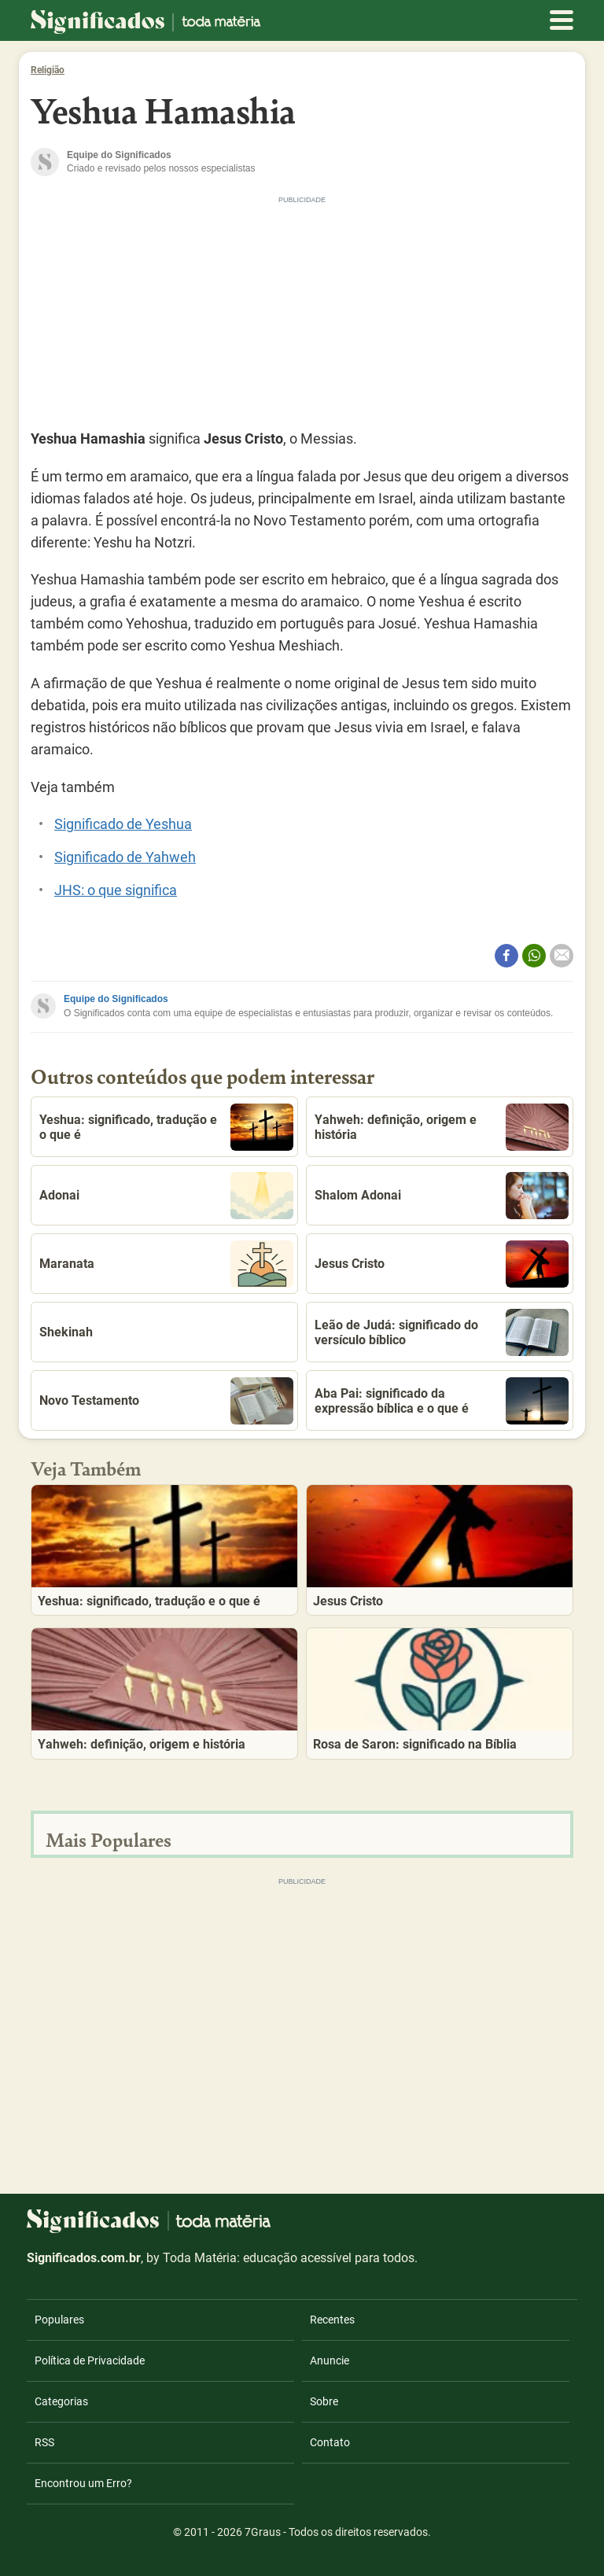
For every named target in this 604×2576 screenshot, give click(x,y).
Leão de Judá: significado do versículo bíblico (442, 1332)
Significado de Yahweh (125, 857)
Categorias (61, 2401)
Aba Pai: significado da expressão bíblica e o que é (442, 1400)
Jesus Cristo (442, 1264)
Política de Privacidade (90, 2360)
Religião (47, 70)
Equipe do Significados (116, 998)
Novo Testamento (166, 1400)
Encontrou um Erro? (83, 2483)
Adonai (166, 1195)
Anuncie (329, 2360)
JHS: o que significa (115, 890)
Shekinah (66, 1332)
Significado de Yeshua (123, 824)
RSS (44, 2442)
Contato (330, 2442)
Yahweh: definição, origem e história (442, 1127)
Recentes (332, 2319)
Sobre (324, 2401)
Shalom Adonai (442, 1195)
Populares (59, 2319)
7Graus (263, 2532)
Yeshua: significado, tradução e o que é (166, 1127)
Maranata (166, 1264)
